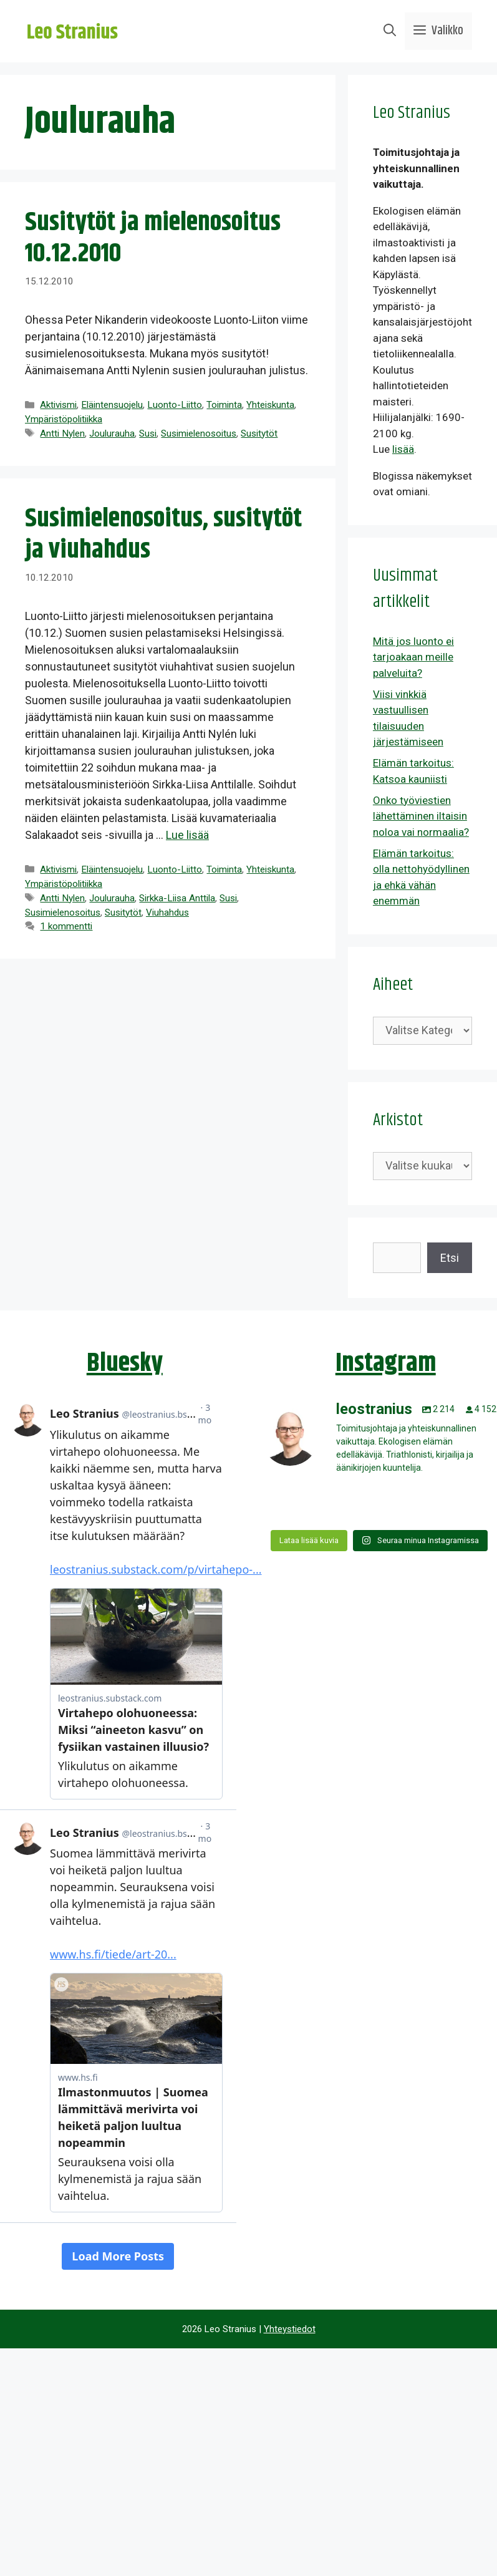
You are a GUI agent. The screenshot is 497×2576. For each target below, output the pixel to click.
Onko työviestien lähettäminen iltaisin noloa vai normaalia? (421, 816)
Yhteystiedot (290, 2329)
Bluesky (125, 1363)
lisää (403, 449)
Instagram (385, 1363)
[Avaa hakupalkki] (390, 31)
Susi (148, 433)
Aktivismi (58, 404)
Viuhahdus (167, 912)
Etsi (449, 1257)
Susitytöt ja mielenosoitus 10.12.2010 (153, 238)
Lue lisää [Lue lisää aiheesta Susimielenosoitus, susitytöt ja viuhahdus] (187, 834)
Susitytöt (259, 433)
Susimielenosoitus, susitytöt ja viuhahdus (163, 534)
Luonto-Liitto (174, 404)
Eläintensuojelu (112, 404)
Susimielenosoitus (198, 433)
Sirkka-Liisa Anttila (177, 898)
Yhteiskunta (270, 404)
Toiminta (224, 404)
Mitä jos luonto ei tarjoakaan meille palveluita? (413, 657)
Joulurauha (112, 433)
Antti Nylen (62, 433)
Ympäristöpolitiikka (63, 419)
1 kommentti (66, 926)
